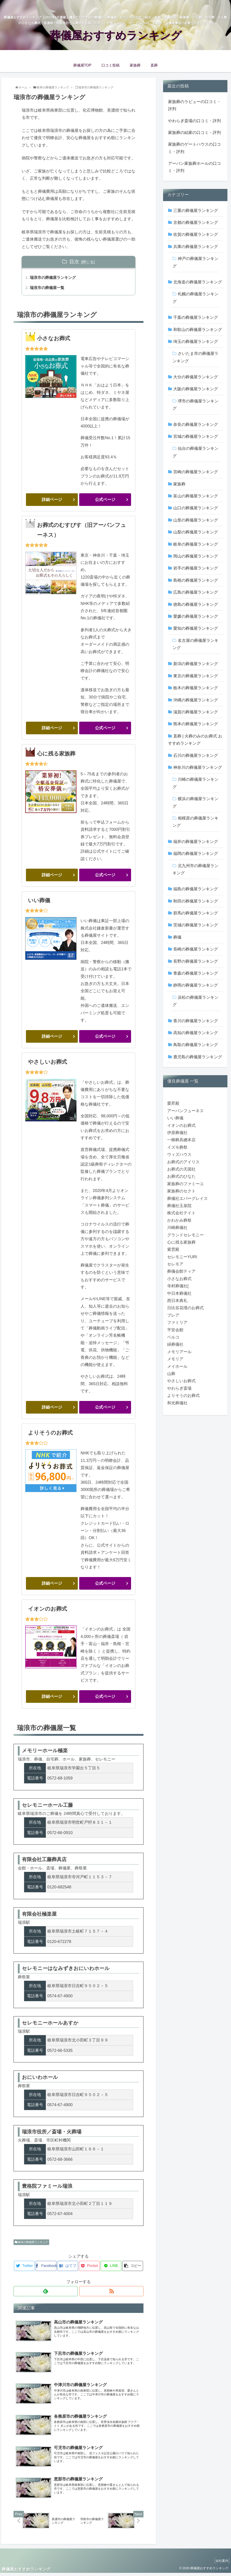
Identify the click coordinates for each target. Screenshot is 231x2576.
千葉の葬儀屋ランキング (195, 317)
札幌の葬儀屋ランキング (195, 297)
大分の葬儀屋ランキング (195, 377)
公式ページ (105, 500)
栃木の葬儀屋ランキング (195, 688)
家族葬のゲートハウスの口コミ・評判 (194, 148)
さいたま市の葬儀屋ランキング (195, 357)
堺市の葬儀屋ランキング (195, 405)
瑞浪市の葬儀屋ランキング (54, 278)
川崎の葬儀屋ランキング (195, 783)
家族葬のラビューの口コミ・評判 (194, 105)
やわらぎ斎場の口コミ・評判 (194, 121)
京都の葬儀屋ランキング (195, 222)
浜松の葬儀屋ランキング (195, 1001)
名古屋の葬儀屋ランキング (195, 644)
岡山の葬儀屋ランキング (195, 556)
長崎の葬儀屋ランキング (195, 949)
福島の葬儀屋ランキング (195, 889)
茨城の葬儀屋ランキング (195, 925)
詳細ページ (52, 500)
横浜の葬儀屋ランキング (195, 802)
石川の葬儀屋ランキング (195, 755)
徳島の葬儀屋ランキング (195, 604)
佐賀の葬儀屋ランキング (195, 234)
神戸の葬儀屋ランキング (195, 262)
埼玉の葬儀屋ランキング (195, 341)
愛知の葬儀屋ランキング (195, 628)
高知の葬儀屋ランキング (195, 1033)
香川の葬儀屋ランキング (195, 1021)
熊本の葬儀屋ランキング (195, 724)
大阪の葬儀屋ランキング (195, 389)
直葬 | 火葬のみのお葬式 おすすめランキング (195, 740)
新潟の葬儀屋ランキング (195, 663)
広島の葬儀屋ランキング (195, 592)
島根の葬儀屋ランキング (195, 580)
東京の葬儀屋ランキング (195, 676)
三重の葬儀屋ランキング (195, 210)
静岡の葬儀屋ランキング (195, 985)
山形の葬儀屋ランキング (195, 520)
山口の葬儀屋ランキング (195, 508)
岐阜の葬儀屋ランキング (31, 2243)
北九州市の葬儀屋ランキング (195, 869)
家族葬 (179, 484)
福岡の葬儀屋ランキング (195, 853)
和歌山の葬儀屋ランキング (197, 329)
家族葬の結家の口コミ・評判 (194, 132)
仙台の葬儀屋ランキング (195, 452)
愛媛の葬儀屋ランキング (195, 616)
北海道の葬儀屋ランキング (197, 282)
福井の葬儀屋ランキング (195, 841)
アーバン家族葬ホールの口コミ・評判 (194, 167)
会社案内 (220, 2563)
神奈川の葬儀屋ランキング (197, 767)
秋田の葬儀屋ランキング (195, 901)
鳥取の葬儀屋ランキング (195, 1044)
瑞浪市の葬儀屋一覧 (48, 288)
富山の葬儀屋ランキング (195, 496)
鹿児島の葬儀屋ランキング (197, 1057)
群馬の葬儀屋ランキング (195, 913)
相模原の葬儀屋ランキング (195, 822)
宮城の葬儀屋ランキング (195, 436)
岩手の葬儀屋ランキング (195, 568)
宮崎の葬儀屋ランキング (195, 472)
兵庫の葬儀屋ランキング (195, 246)
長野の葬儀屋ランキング (195, 961)
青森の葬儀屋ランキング (195, 973)
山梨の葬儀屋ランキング (195, 532)
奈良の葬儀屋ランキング (195, 424)
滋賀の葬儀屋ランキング (195, 712)
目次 (74, 261)
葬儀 (177, 937)
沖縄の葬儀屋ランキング (195, 700)
